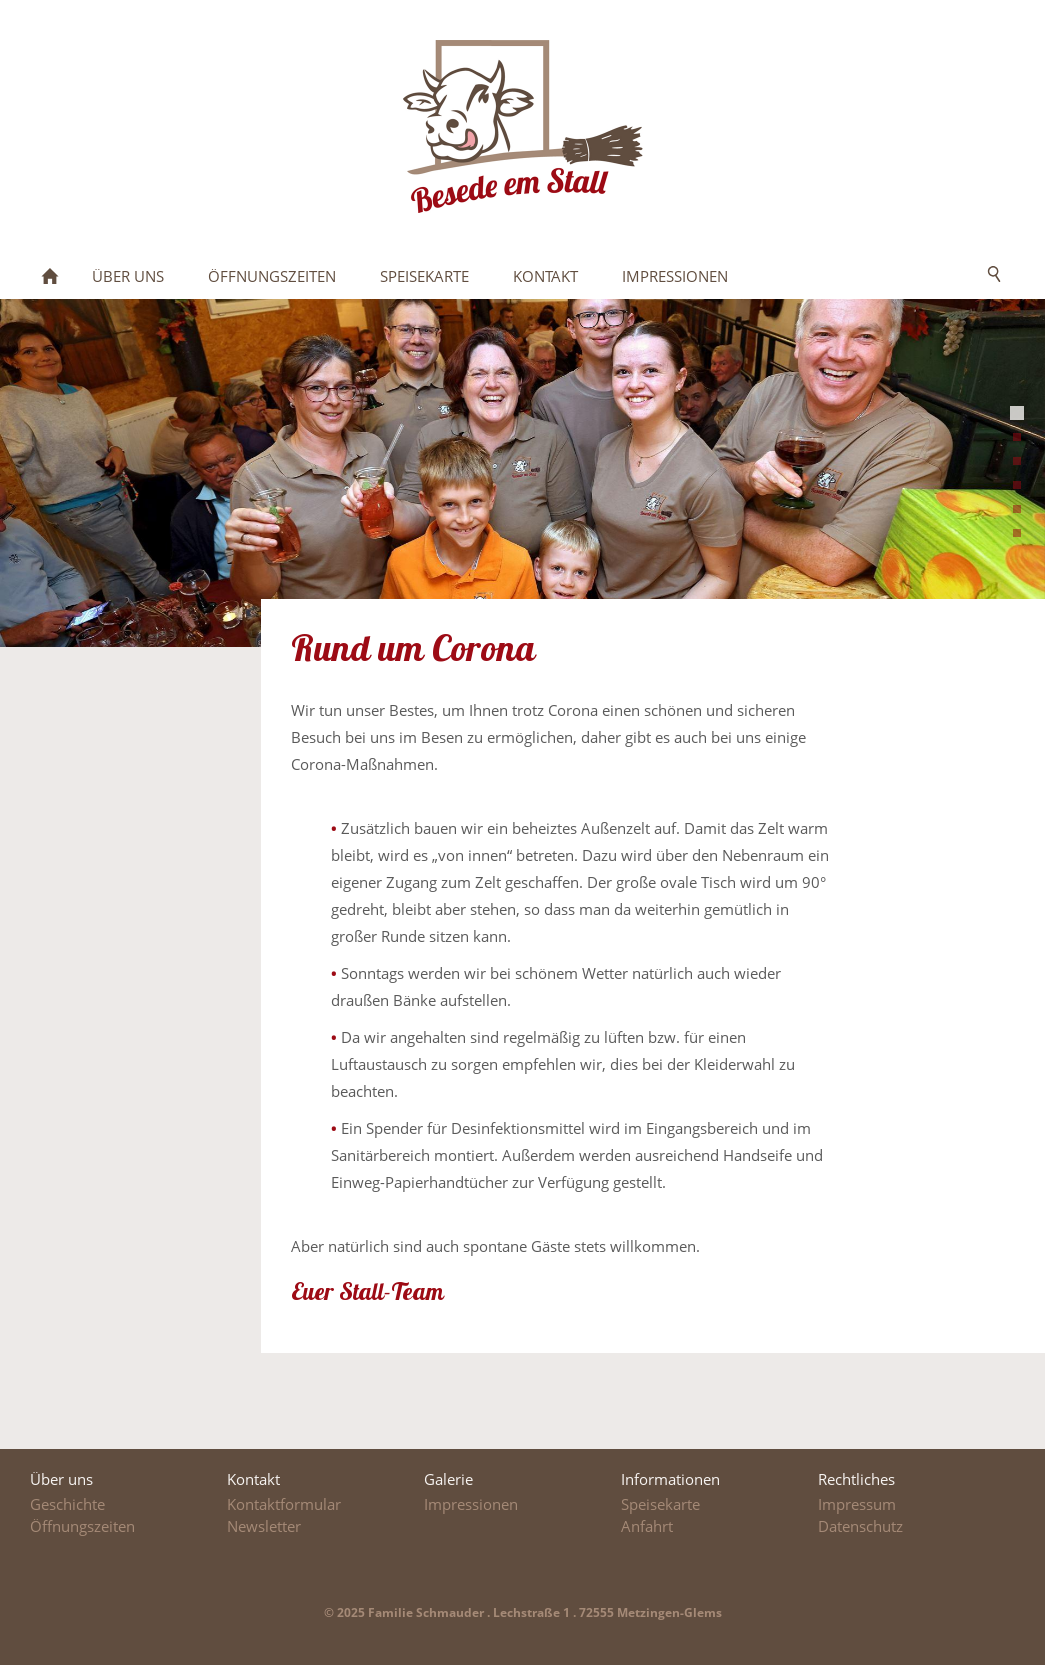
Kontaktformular (284, 1504)
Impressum (857, 1504)
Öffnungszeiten (82, 1526)
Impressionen (471, 1504)
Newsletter (264, 1526)
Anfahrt (647, 1526)
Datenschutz (860, 1526)
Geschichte (67, 1504)
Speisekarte (660, 1504)
